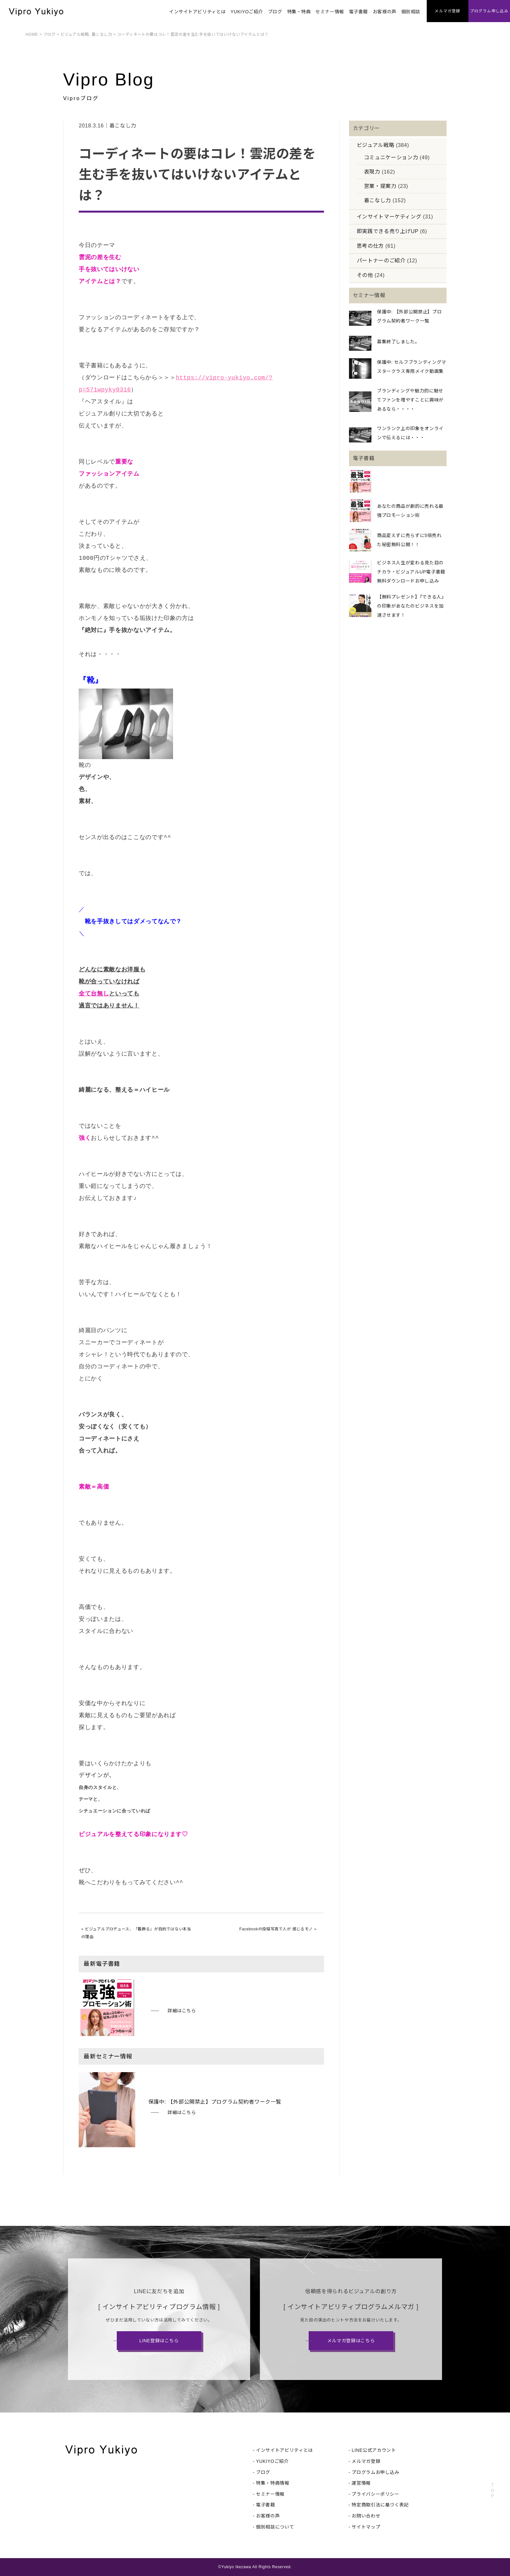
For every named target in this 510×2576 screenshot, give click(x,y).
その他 (365, 275)
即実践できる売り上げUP (388, 231)
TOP (492, 2490)
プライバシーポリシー (375, 2494)
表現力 (372, 172)
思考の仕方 (370, 246)
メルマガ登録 (366, 2461)
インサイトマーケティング (389, 216)
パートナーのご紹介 (381, 260)
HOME (31, 34)
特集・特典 (299, 11)
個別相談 (410, 11)
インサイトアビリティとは (197, 11)
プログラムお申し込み (375, 2472)
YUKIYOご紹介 (247, 11)
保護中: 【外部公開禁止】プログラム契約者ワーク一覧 (215, 2102)
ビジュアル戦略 (74, 34)
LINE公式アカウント (374, 2450)
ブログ (275, 11)
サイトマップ (366, 2527)
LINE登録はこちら (159, 2340)
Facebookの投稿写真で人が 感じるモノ (276, 1929)
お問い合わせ (366, 2515)
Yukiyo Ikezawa (236, 2567)
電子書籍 (358, 11)
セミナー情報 (329, 11)
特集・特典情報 (272, 2483)
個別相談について (275, 2527)
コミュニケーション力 (391, 157)
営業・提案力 (380, 186)
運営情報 (361, 2483)
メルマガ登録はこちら (351, 2340)
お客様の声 (384, 11)
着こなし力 (102, 34)
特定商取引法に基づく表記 (380, 2504)
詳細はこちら (182, 2010)
